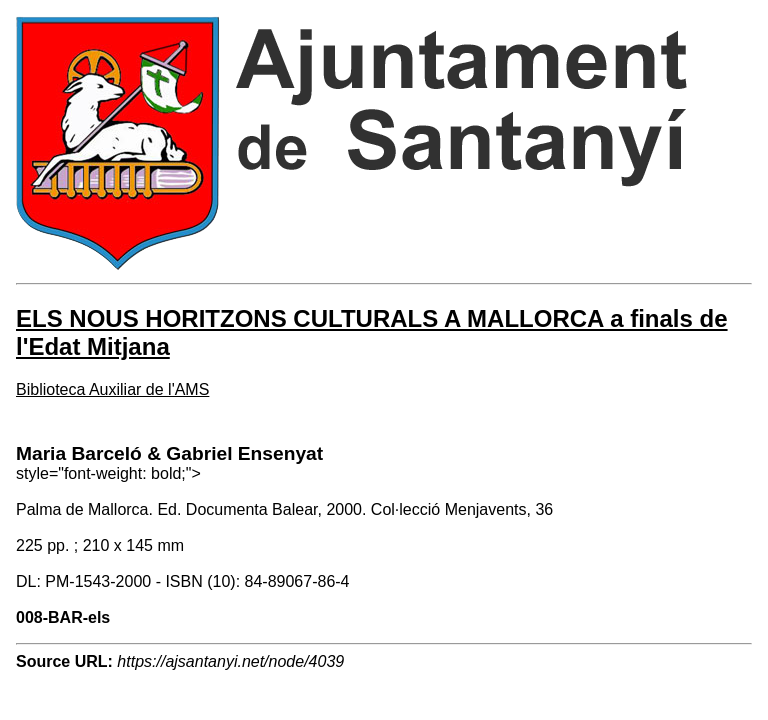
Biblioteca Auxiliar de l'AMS (112, 389)
